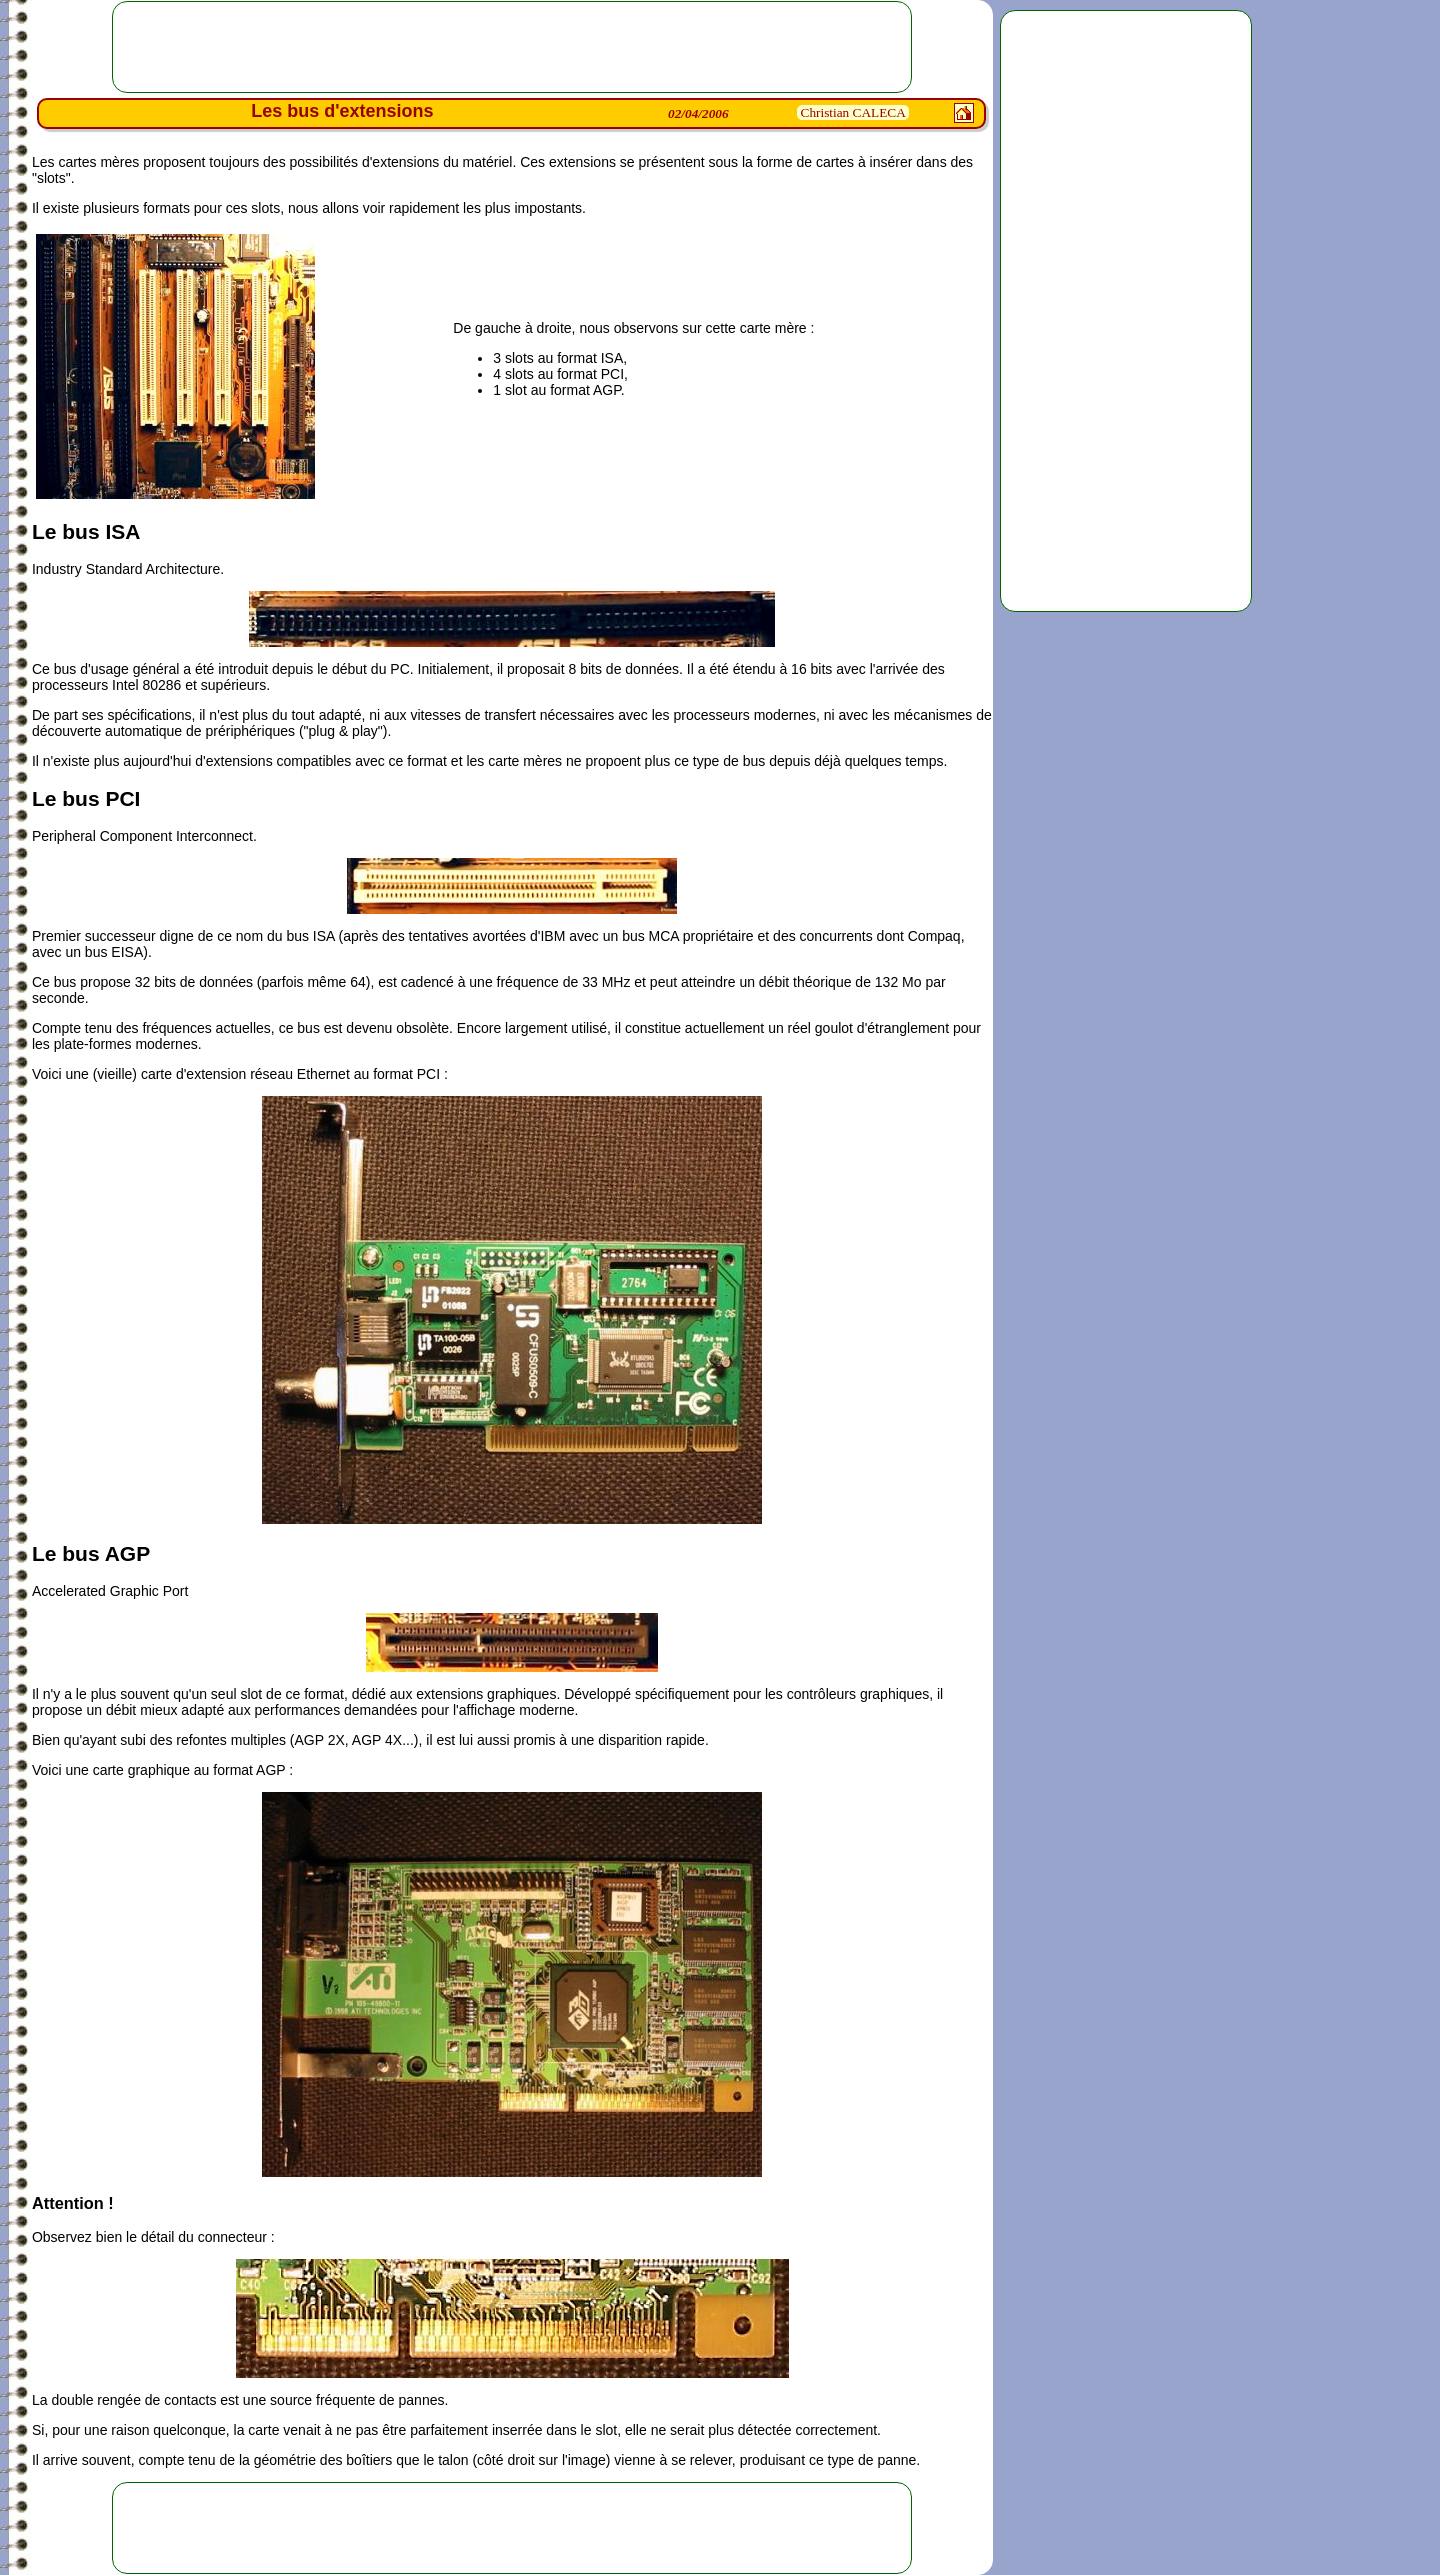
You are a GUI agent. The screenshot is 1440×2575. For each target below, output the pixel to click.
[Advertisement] (1126, 311)
